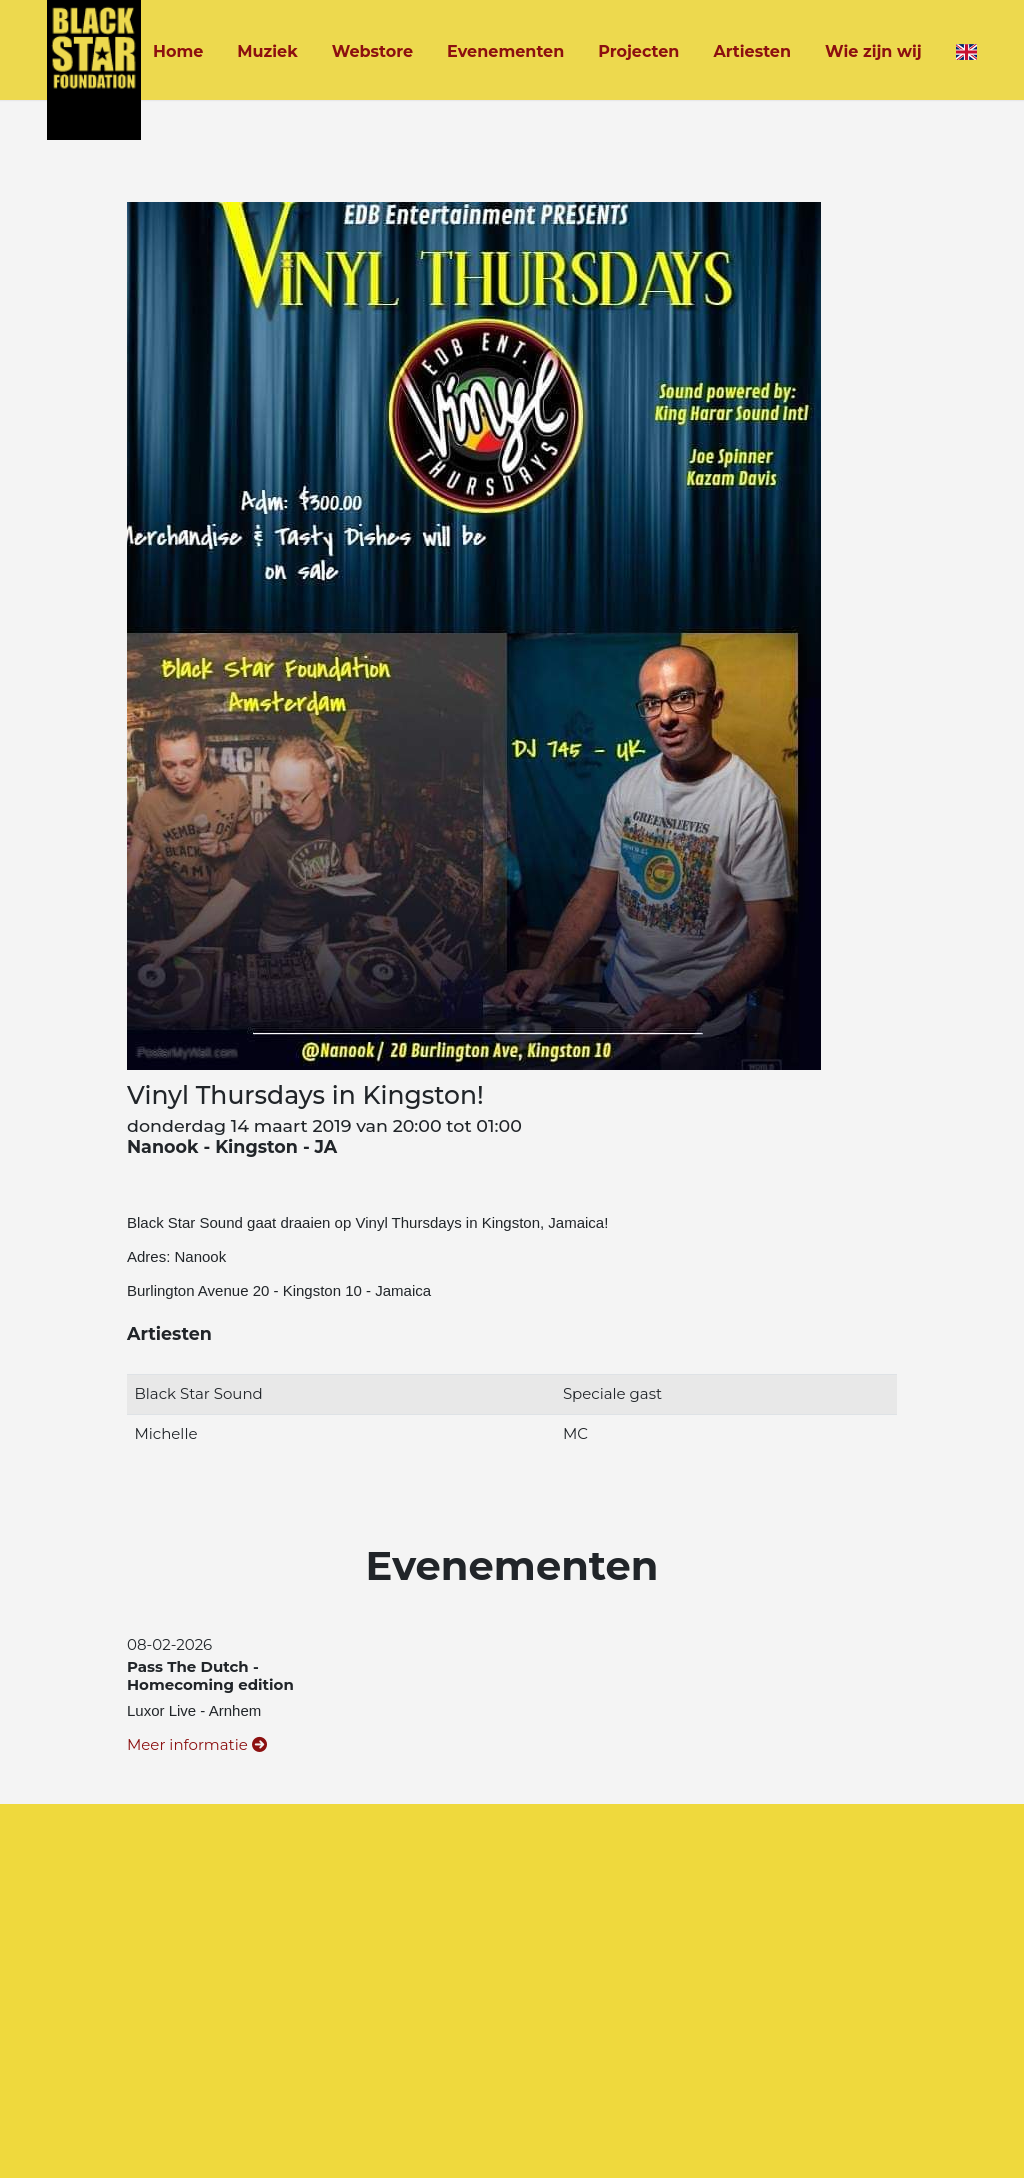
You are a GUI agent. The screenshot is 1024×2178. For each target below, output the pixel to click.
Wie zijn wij (873, 51)
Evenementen (505, 51)
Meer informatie (197, 1744)
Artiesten (752, 51)
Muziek (267, 51)
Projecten (638, 51)
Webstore (372, 51)
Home (178, 51)
